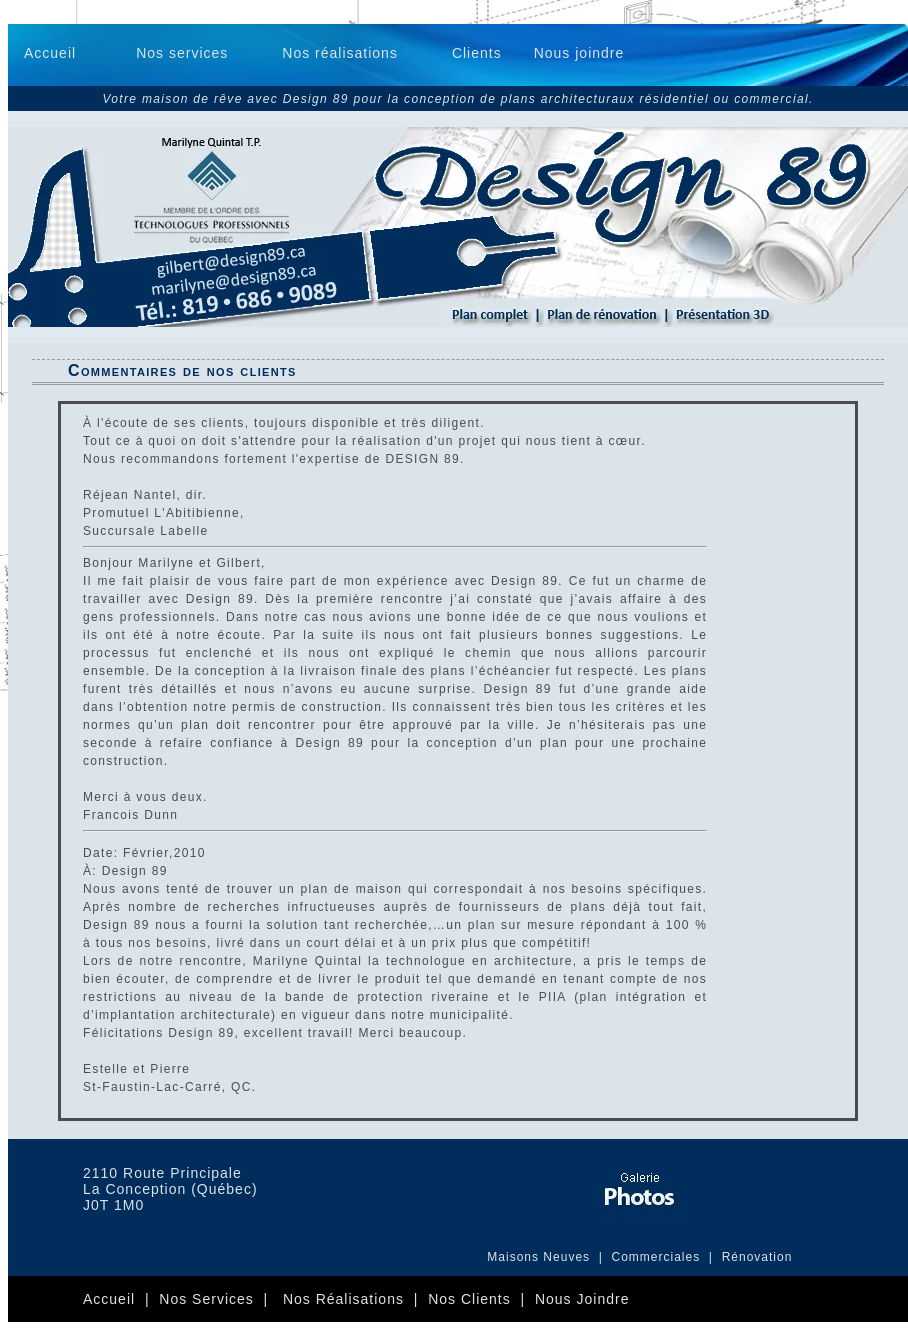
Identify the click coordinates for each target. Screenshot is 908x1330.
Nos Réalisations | (355, 1299)
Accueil (50, 53)
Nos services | (221, 1299)
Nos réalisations (340, 53)
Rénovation (757, 1257)
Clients (477, 53)
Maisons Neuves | (549, 1257)
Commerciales (658, 1257)
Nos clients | (481, 1299)
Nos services (182, 53)
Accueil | (121, 1299)
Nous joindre (579, 53)
